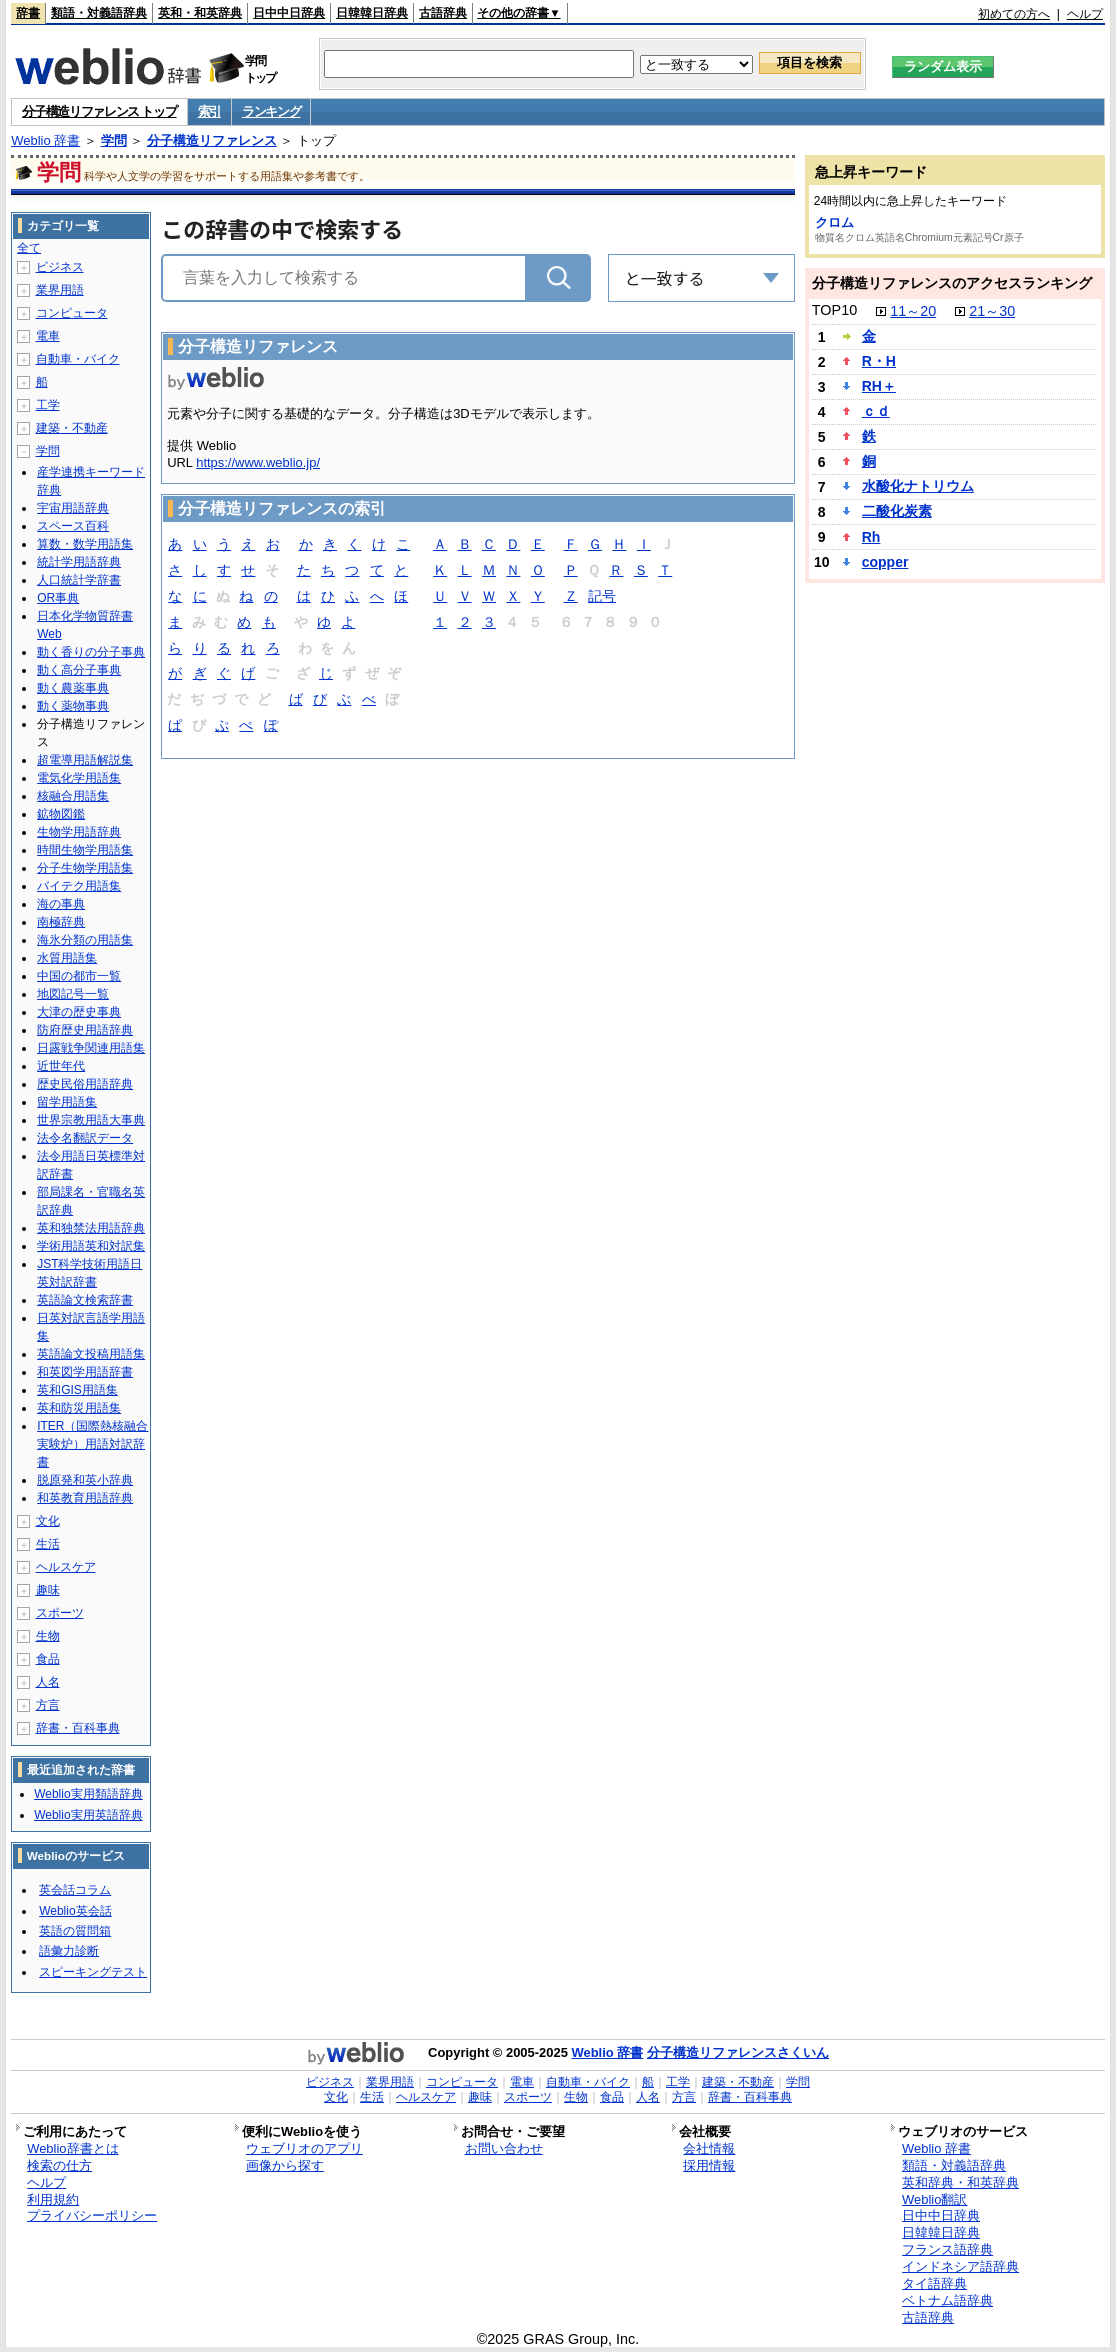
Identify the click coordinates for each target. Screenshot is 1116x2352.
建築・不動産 (72, 428)
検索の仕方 (59, 2165)
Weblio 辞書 (45, 140)
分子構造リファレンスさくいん (738, 2052)
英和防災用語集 (79, 1408)
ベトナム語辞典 (947, 2300)
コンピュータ (72, 313)
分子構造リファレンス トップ (99, 111)
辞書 (28, 13)
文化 (48, 1521)
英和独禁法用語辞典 (91, 1228)
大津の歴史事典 (79, 1012)
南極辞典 (61, 922)
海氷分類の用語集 (85, 940)
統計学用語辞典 (79, 562)
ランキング (271, 111)
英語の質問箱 (75, 1931)
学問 (114, 140)
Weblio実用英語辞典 (88, 1815)
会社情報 (709, 2148)
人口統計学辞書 (79, 580)
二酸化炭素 (897, 511)
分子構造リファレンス (212, 140)
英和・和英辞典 (200, 13)
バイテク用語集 (79, 886)
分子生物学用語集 (85, 868)
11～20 (913, 311)
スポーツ (60, 1613)
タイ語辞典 (934, 2283)
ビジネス (60, 267)
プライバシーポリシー (92, 2215)
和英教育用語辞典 (85, 1498)
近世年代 (61, 1066)
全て (29, 248)
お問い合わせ (504, 2148)
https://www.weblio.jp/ (258, 462)
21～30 (992, 311)
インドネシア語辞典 (960, 2266)
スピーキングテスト (93, 1972)
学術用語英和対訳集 (91, 1246)
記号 (602, 597)
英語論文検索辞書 (85, 1300)
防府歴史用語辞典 (85, 1030)
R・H (879, 361)
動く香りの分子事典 (91, 652)
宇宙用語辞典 (73, 508)
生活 (48, 1544)
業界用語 (60, 290)
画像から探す (285, 2165)
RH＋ (879, 386)
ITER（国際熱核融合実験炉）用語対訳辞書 (92, 1444)
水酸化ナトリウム (918, 486)
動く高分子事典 (79, 670)
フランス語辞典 (947, 2249)
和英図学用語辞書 (85, 1372)
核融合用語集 (73, 796)
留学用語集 (67, 1102)
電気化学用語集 (79, 778)
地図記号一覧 (73, 994)
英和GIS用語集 (77, 1390)
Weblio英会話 (75, 1911)
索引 (209, 111)
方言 (48, 1705)
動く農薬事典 (73, 688)
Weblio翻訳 (934, 2199)
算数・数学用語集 (85, 544)
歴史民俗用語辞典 (85, 1084)
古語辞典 (443, 13)
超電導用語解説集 (85, 760)
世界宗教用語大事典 (91, 1120)
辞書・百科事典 (78, 1728)
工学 (48, 405)
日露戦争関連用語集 (91, 1048)
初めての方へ (1014, 14)
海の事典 (61, 904)
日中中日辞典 (289, 13)
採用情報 (709, 2165)
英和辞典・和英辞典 (960, 2182)
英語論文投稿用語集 (91, 1354)
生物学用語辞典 (79, 832)
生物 (48, 1636)
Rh (871, 537)
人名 (48, 1682)
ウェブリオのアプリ (304, 2148)
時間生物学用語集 (85, 850)
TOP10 (834, 310)
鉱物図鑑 (61, 814)
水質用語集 (67, 958)
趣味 (48, 1590)
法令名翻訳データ (85, 1138)
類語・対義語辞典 (99, 13)
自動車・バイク (78, 359)
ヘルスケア (66, 1567)
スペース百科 (73, 526)
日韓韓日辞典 (372, 13)
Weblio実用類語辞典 (88, 1794)
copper (885, 562)
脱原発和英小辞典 (85, 1480)
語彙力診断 (69, 1951)
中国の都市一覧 (79, 976)
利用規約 (53, 2199)
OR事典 (58, 598)
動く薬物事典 (73, 706)
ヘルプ (1085, 14)
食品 (48, 1659)
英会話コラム (75, 1890)
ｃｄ (876, 411)
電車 (48, 336)
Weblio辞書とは (72, 2148)
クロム (834, 222)
